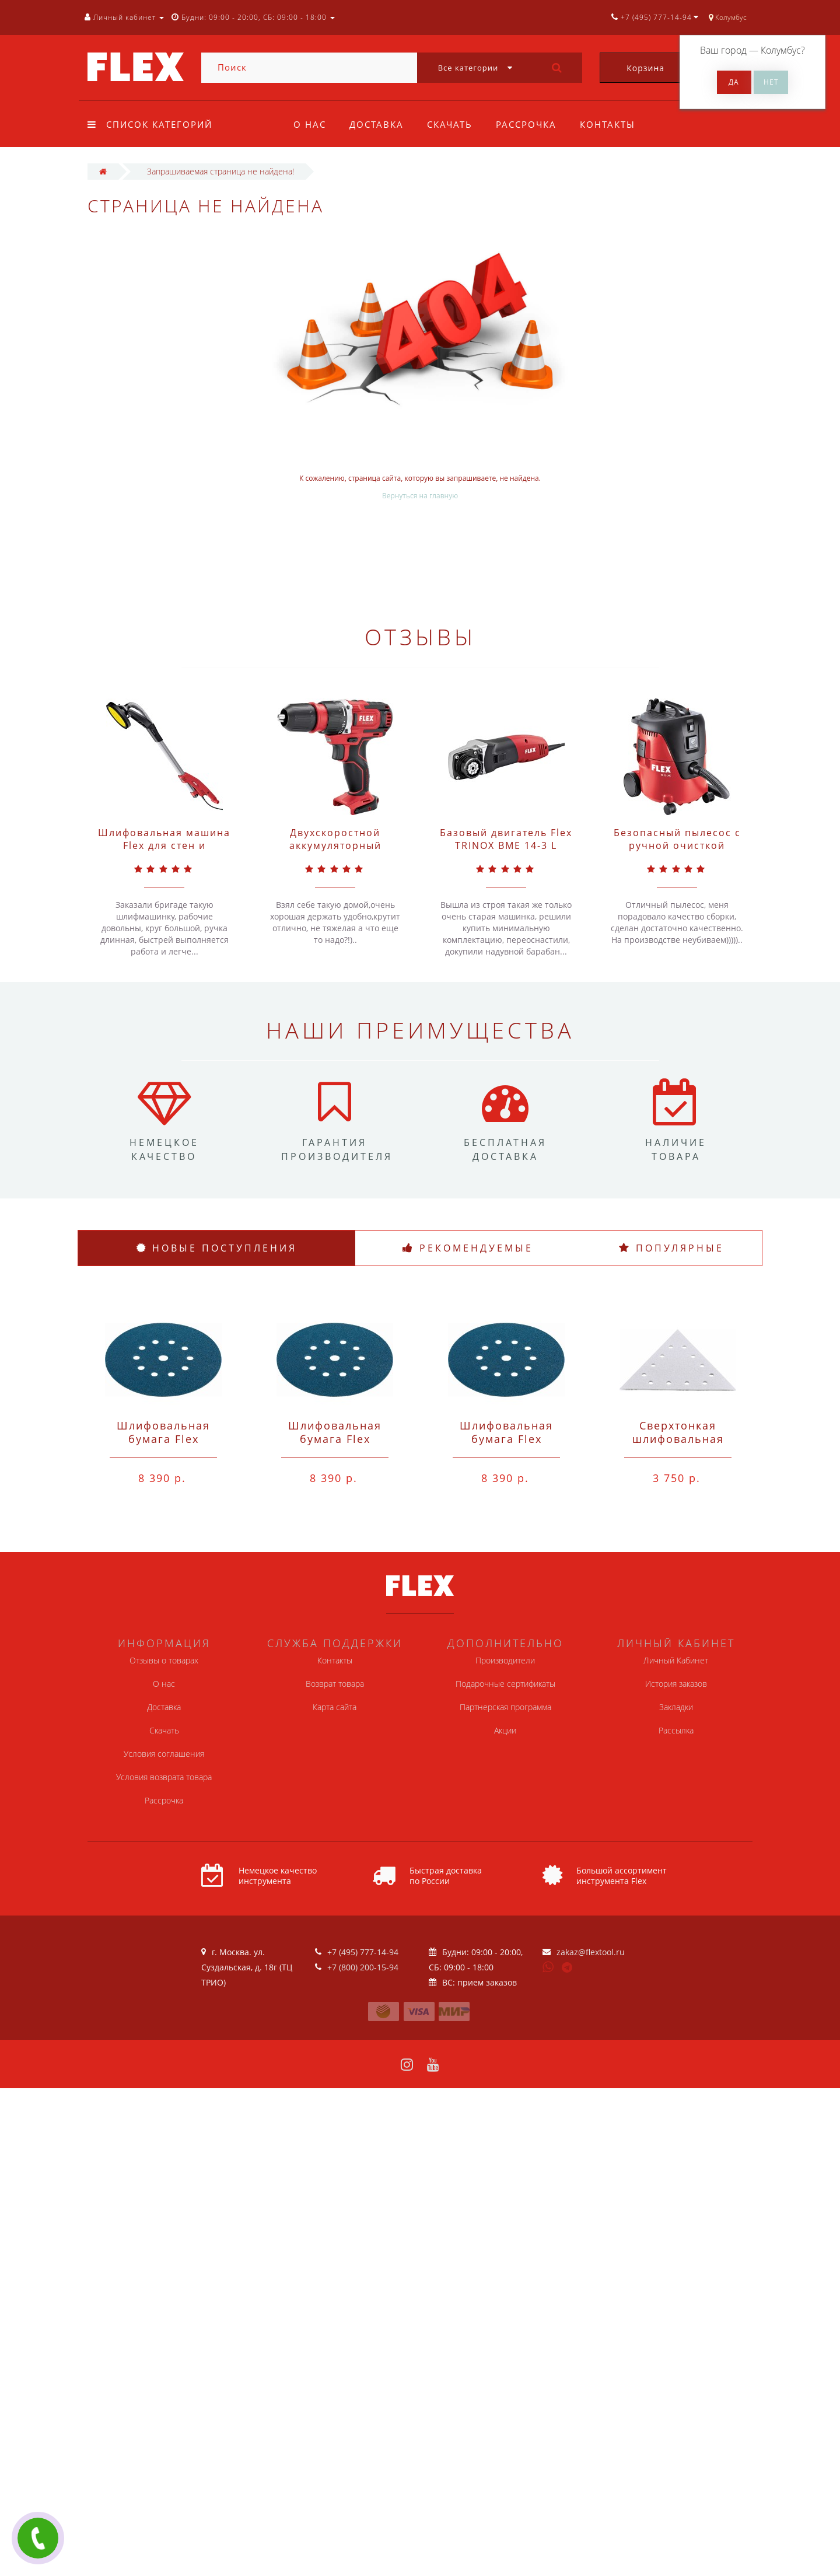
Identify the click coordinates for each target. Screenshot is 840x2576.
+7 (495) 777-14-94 (362, 1952)
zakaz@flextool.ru (590, 1952)
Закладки (676, 1706)
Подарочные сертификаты (505, 1683)
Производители (505, 1660)
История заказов (676, 1683)
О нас (309, 124)
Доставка (378, 124)
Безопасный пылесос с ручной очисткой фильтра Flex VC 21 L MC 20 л (677, 852)
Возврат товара (335, 1683)
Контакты (614, 124)
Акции (505, 1730)
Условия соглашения (164, 1753)
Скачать (453, 124)
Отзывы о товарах (164, 1660)
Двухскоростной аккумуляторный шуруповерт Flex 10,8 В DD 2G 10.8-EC (335, 852)
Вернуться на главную (420, 496)
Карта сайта (334, 1706)
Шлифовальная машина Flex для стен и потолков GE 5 (164, 845)
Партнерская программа (505, 1706)
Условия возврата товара (164, 1776)
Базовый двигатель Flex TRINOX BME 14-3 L (506, 839)
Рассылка (676, 1730)
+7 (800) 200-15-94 (362, 1967)
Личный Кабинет (675, 1660)
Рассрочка (531, 124)
